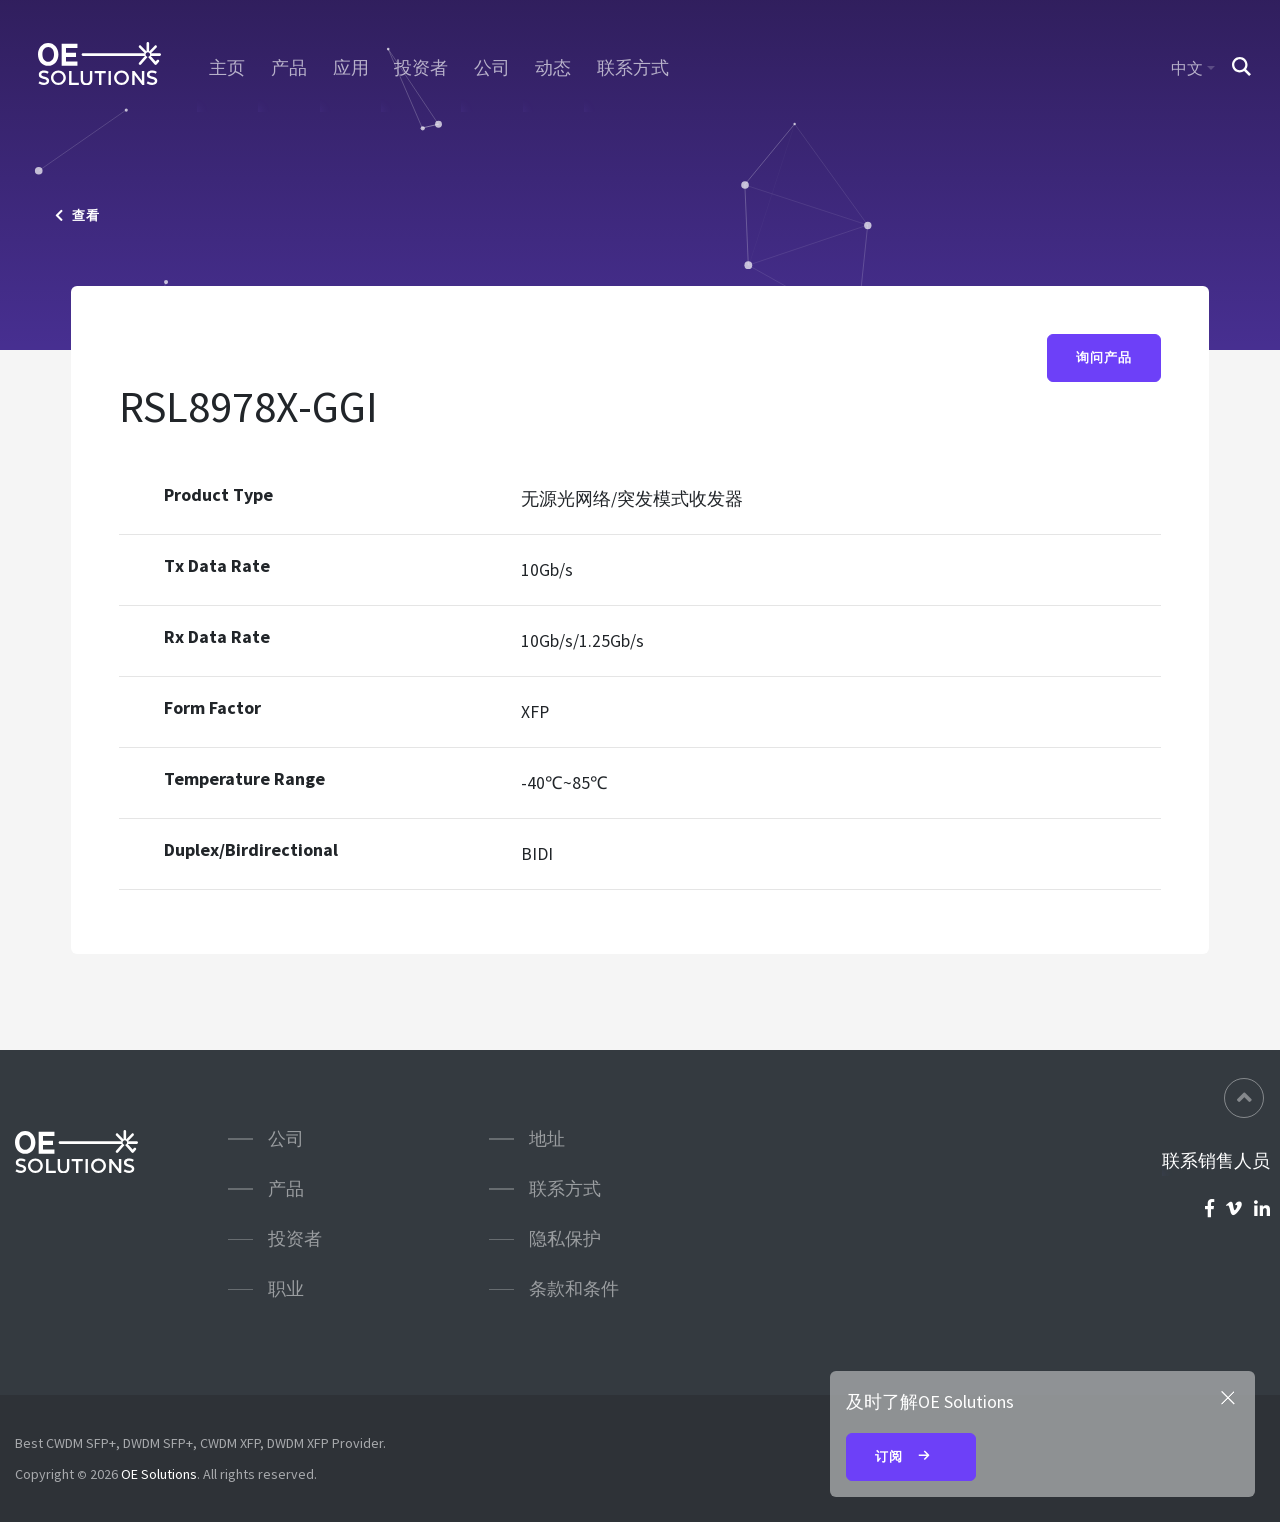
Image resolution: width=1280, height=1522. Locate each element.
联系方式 (633, 68)
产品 (289, 68)
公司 (492, 68)
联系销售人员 (1216, 1161)
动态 (553, 68)
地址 (547, 1138)
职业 (286, 1288)
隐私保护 (565, 1238)
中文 (1187, 68)
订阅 (911, 1458)
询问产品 (1104, 357)
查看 (77, 215)
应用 (351, 68)
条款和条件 (574, 1288)
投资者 (421, 68)
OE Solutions (159, 1474)
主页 (227, 68)
